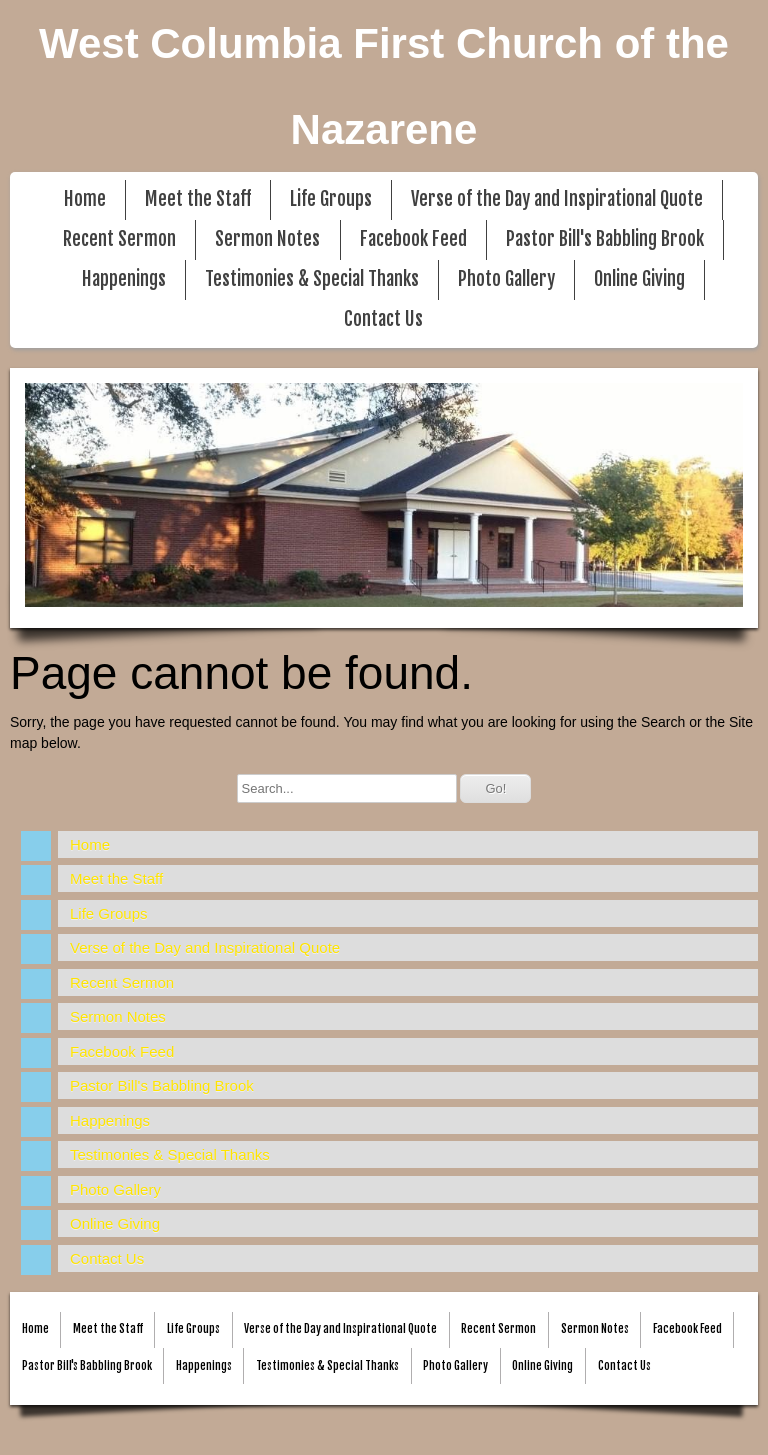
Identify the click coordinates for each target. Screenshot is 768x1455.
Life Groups (331, 199)
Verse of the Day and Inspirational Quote (557, 199)
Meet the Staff (198, 199)
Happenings (124, 279)
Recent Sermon (119, 239)
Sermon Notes (267, 239)
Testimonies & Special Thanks (312, 279)
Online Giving (639, 279)
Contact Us (383, 319)
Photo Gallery (506, 279)
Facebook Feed (413, 239)
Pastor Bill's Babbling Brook (605, 239)
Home (85, 199)
